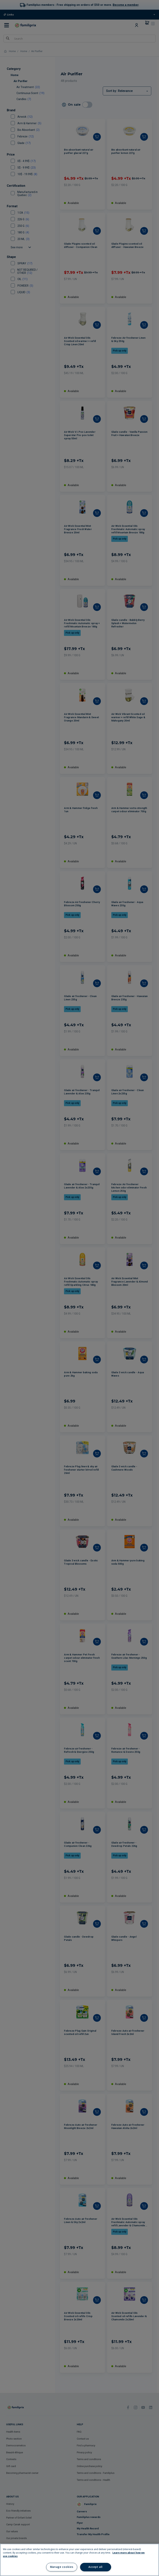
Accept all (95, 2567)
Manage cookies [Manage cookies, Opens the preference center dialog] (61, 2567)
